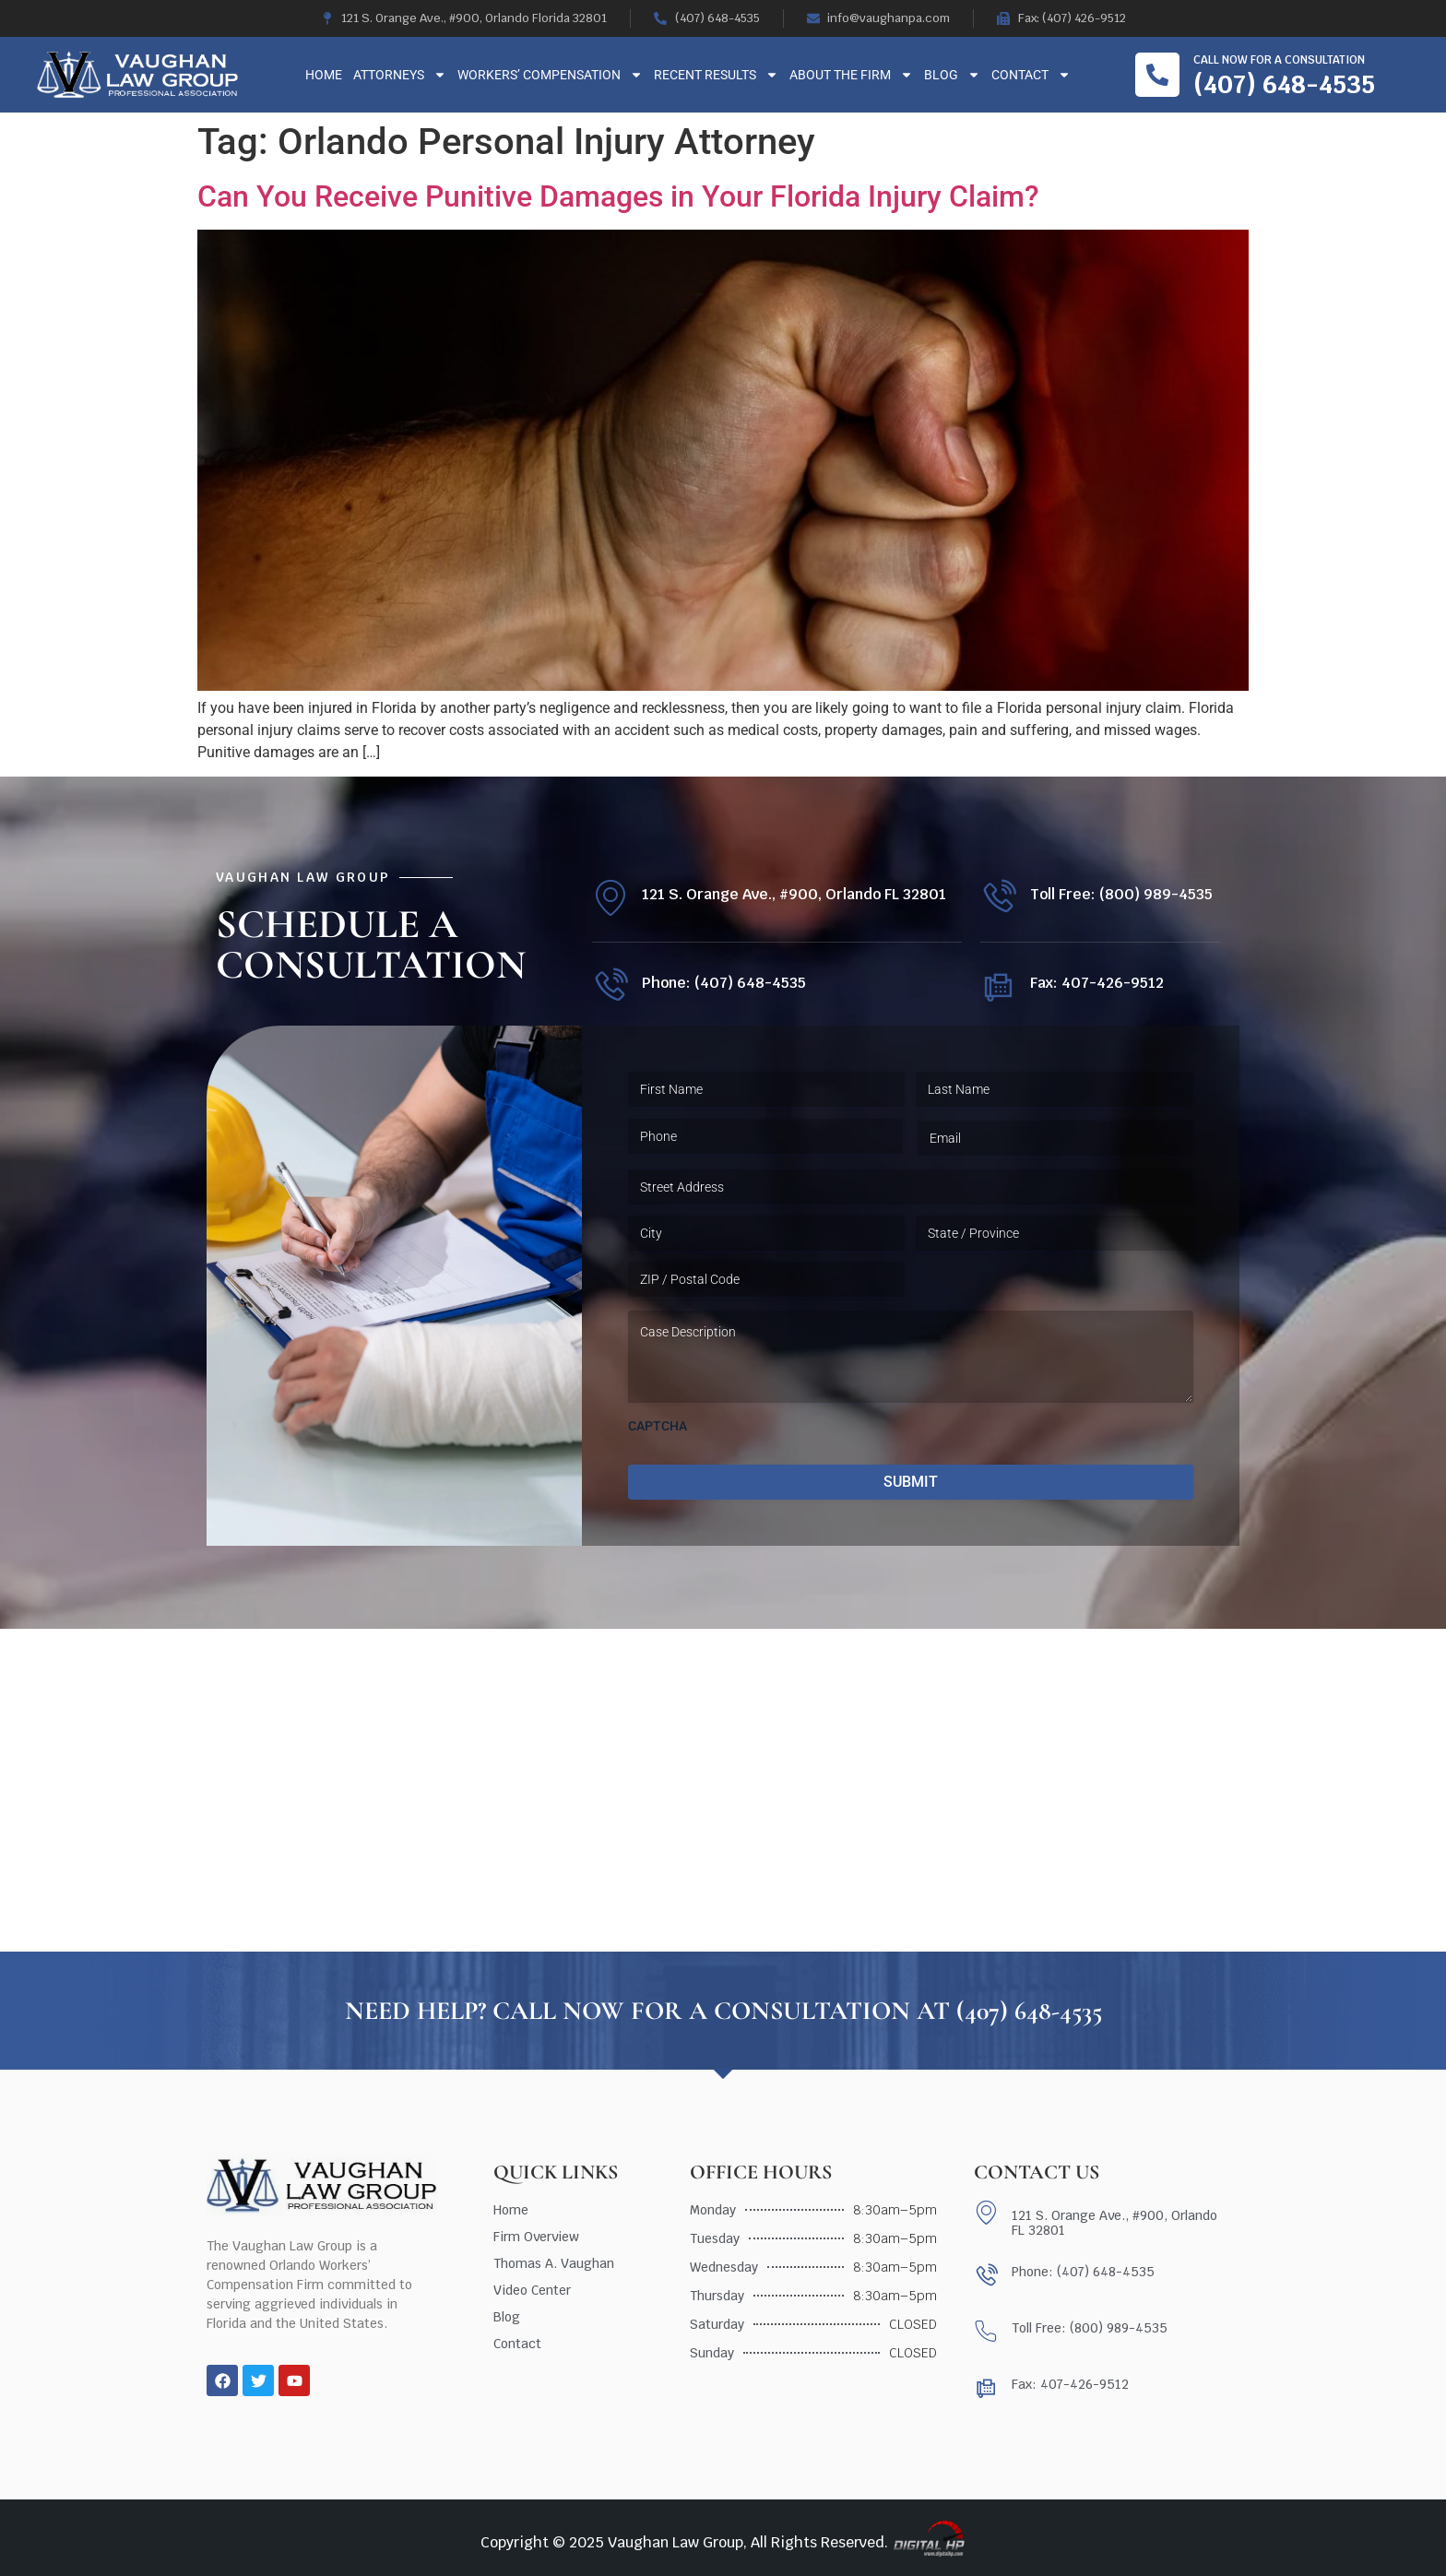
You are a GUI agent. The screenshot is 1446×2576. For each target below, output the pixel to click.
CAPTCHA (657, 1426)
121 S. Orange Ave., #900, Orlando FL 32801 (794, 894)
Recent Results (716, 74)
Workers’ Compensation (550, 74)
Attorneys (399, 74)
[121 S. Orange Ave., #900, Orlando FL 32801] (610, 898)
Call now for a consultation (1279, 60)
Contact (1031, 74)
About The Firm (851, 74)
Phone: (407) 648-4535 (724, 982)
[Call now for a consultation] (1157, 75)
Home (323, 74)
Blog (952, 74)
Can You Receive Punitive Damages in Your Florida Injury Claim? (618, 196)
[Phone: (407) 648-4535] (610, 986)
